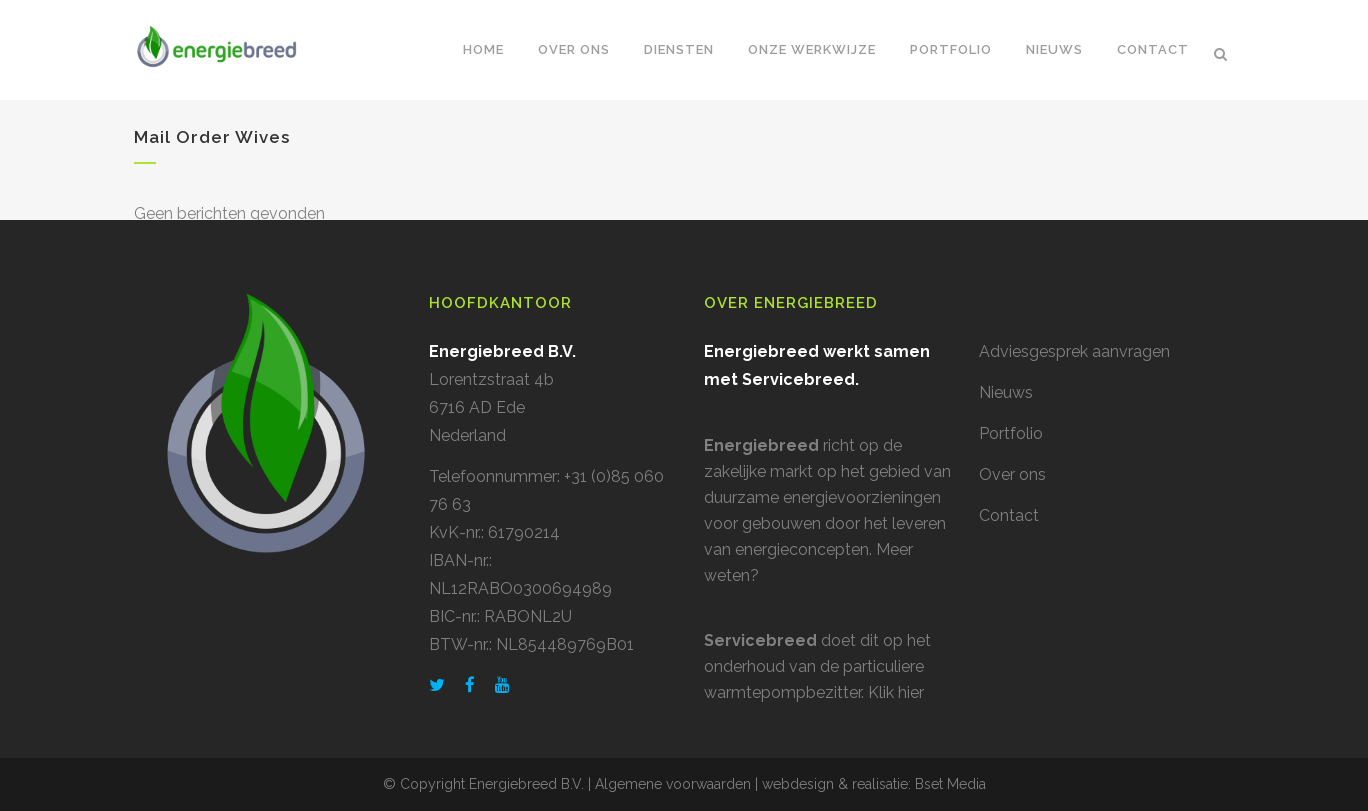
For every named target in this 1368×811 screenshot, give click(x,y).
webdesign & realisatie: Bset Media (874, 784)
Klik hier (896, 692)
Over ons (1012, 474)
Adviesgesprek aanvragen (1074, 351)
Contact (1009, 515)
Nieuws (1006, 392)
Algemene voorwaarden (673, 784)
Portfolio (1011, 433)
